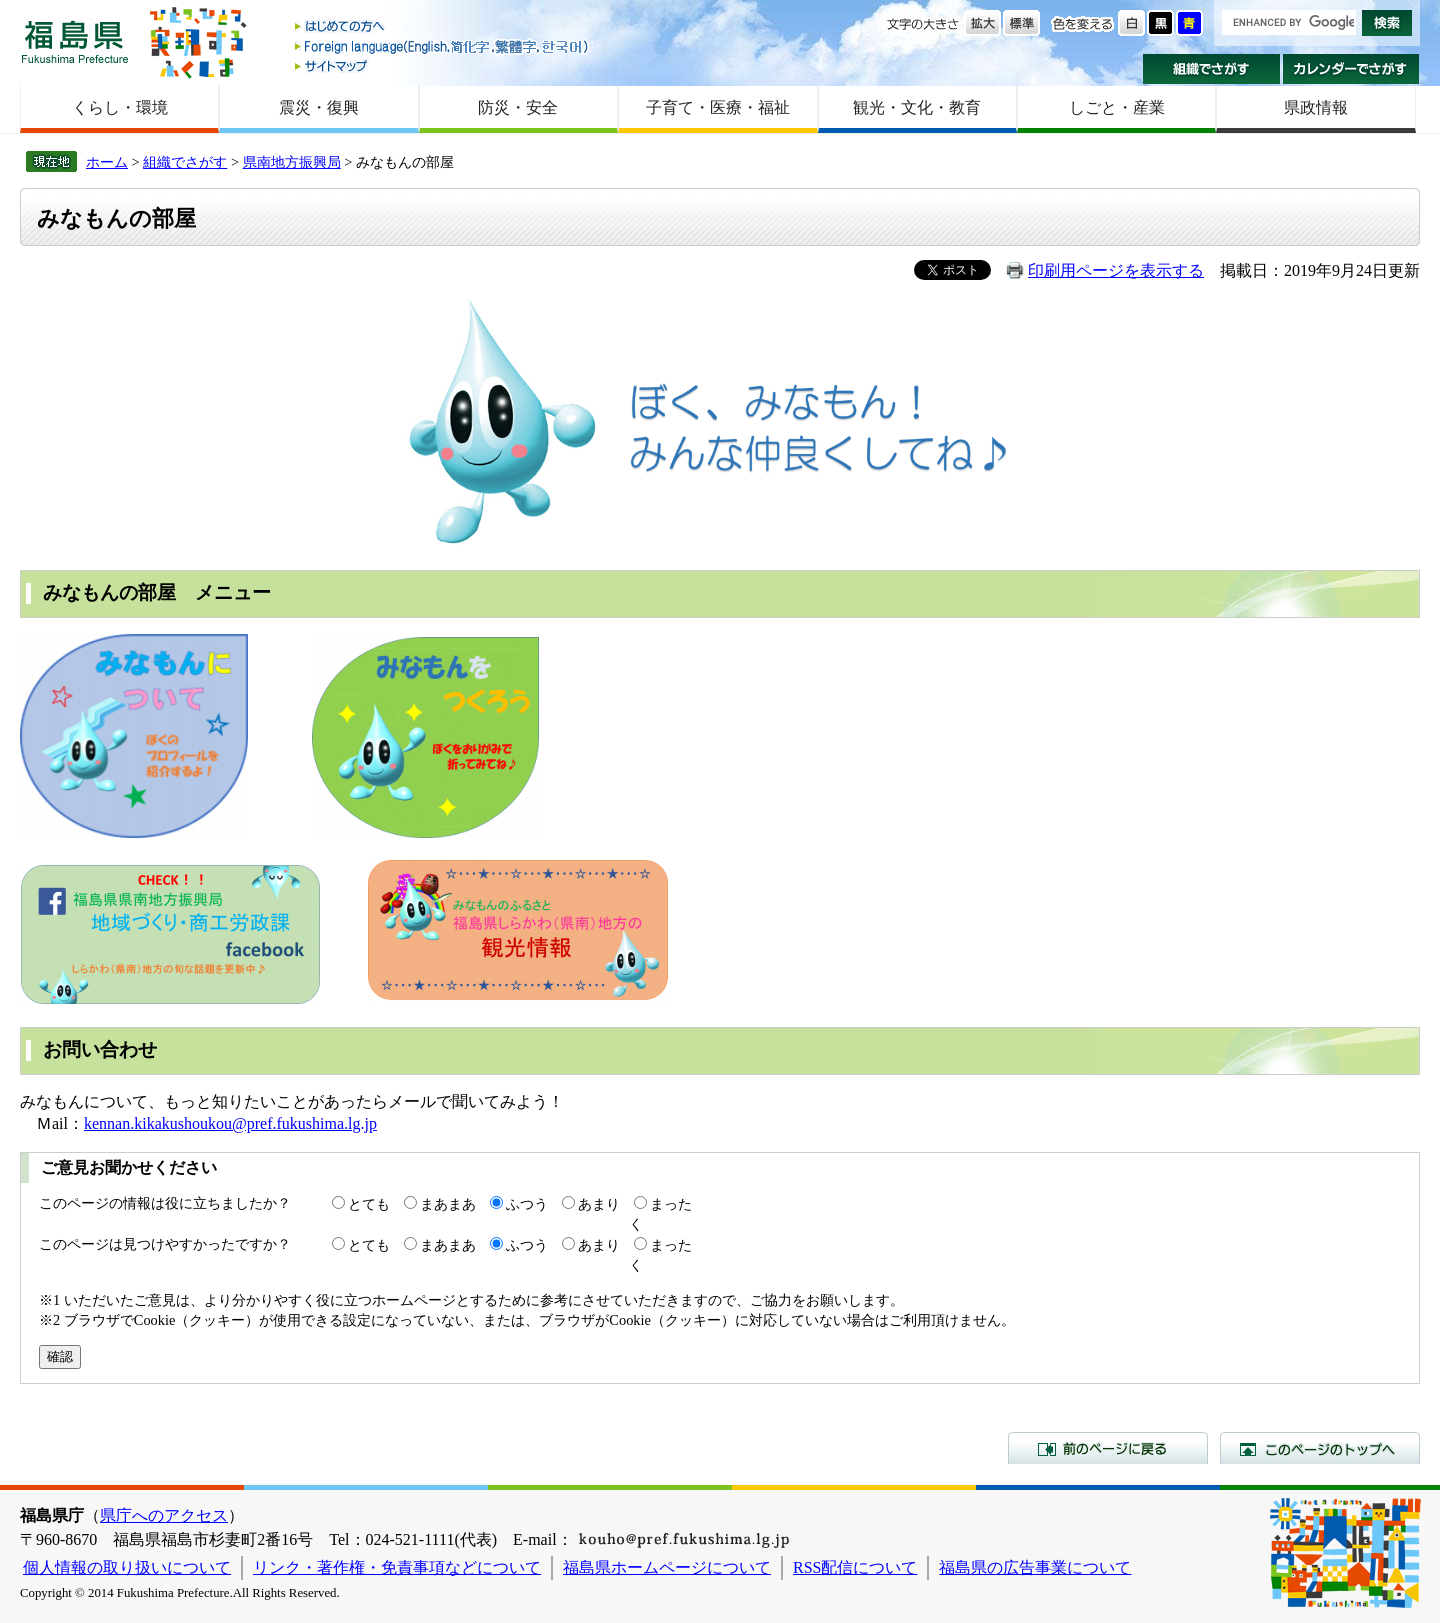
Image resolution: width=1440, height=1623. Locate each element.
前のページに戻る (1108, 1448)
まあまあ (448, 1204)
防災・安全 (518, 107)
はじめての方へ (443, 27)
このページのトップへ (1320, 1448)
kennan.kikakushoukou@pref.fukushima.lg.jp (230, 1123)
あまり (599, 1204)
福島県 (75, 41)
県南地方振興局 (292, 162)
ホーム (107, 162)
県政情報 (1316, 107)
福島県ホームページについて (667, 1567)
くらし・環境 (120, 107)
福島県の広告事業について (1035, 1567)
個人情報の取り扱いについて (127, 1567)
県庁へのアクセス (164, 1515)
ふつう (527, 1204)
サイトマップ (443, 65)
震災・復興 (319, 107)
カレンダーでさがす (1351, 69)
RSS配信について (855, 1567)
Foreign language (443, 46)
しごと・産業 (1117, 107)
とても (369, 1204)
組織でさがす (1211, 69)
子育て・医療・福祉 (718, 107)
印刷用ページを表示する (1116, 270)
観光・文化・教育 (917, 107)
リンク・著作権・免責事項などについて (397, 1567)
